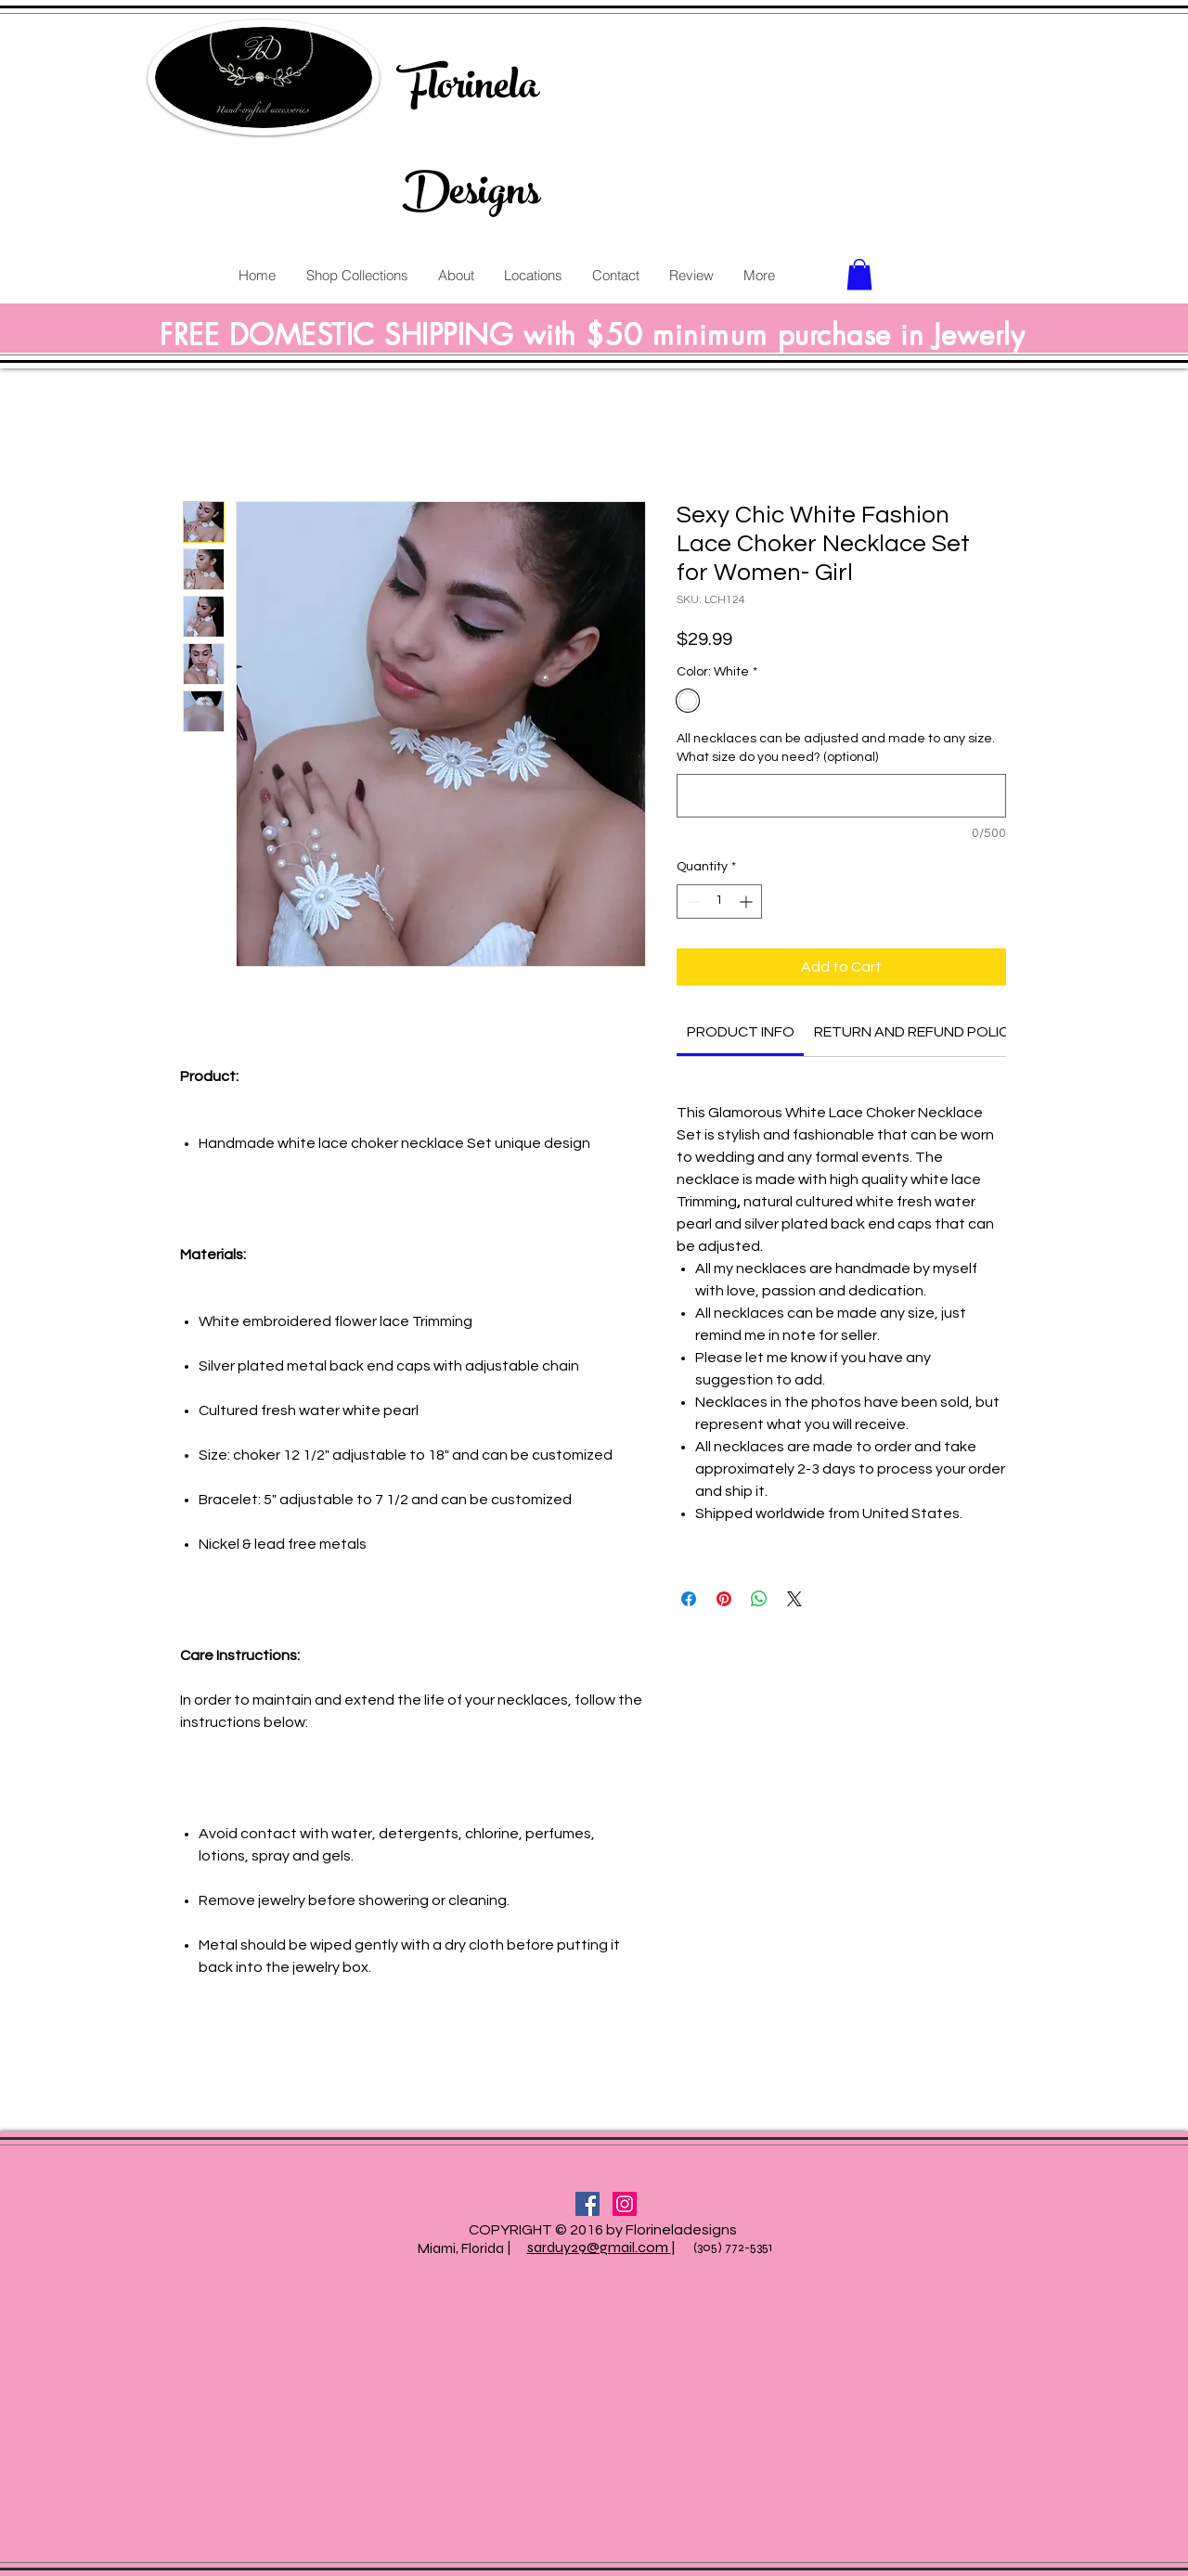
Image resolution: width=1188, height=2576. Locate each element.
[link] (740, 1031)
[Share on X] (794, 1599)
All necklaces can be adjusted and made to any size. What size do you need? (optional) (836, 748)
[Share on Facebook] (689, 1599)
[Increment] (747, 901)
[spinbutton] (719, 901)
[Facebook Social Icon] (587, 2204)
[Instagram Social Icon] (625, 2204)
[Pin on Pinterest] (724, 1599)
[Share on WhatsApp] (759, 1599)
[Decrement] (691, 901)
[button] (859, 274)
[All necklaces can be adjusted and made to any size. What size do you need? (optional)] (841, 795)
